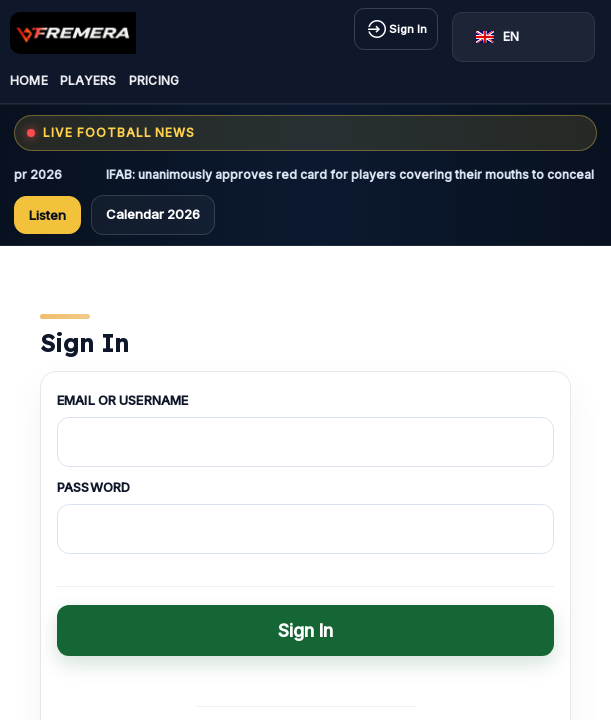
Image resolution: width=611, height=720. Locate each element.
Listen (47, 215)
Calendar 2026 (153, 214)
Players (88, 80)
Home (29, 80)
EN (497, 36)
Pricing (154, 80)
